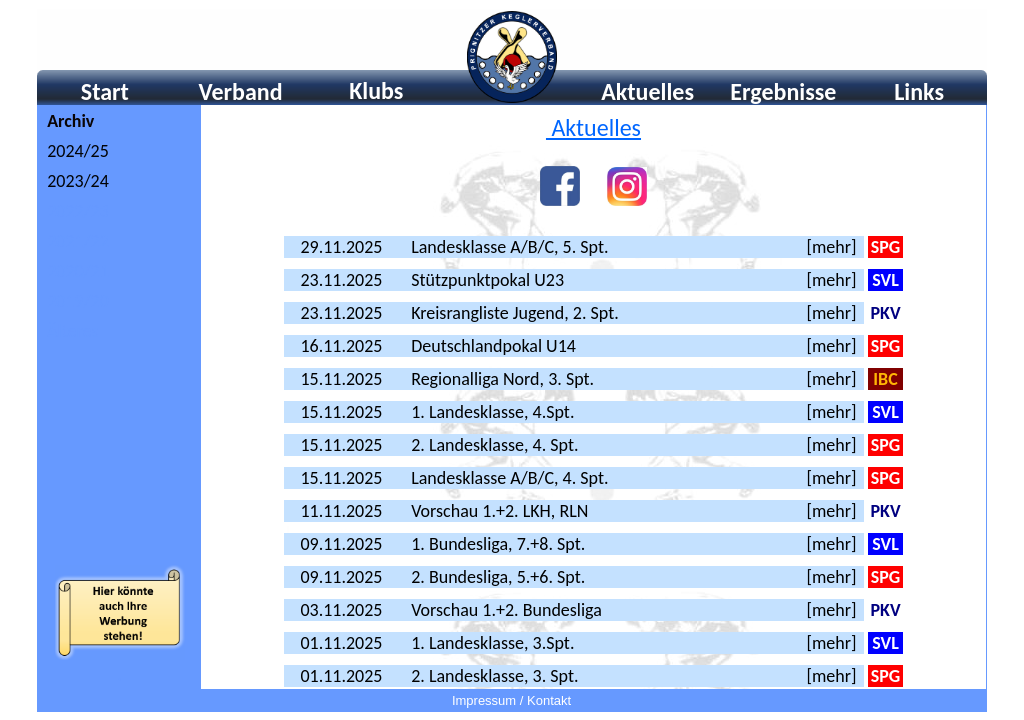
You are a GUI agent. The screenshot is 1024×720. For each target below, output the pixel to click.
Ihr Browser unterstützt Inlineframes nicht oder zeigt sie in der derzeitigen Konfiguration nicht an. (512, 56)
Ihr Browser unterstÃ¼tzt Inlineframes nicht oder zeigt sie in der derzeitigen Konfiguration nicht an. (119, 397)
